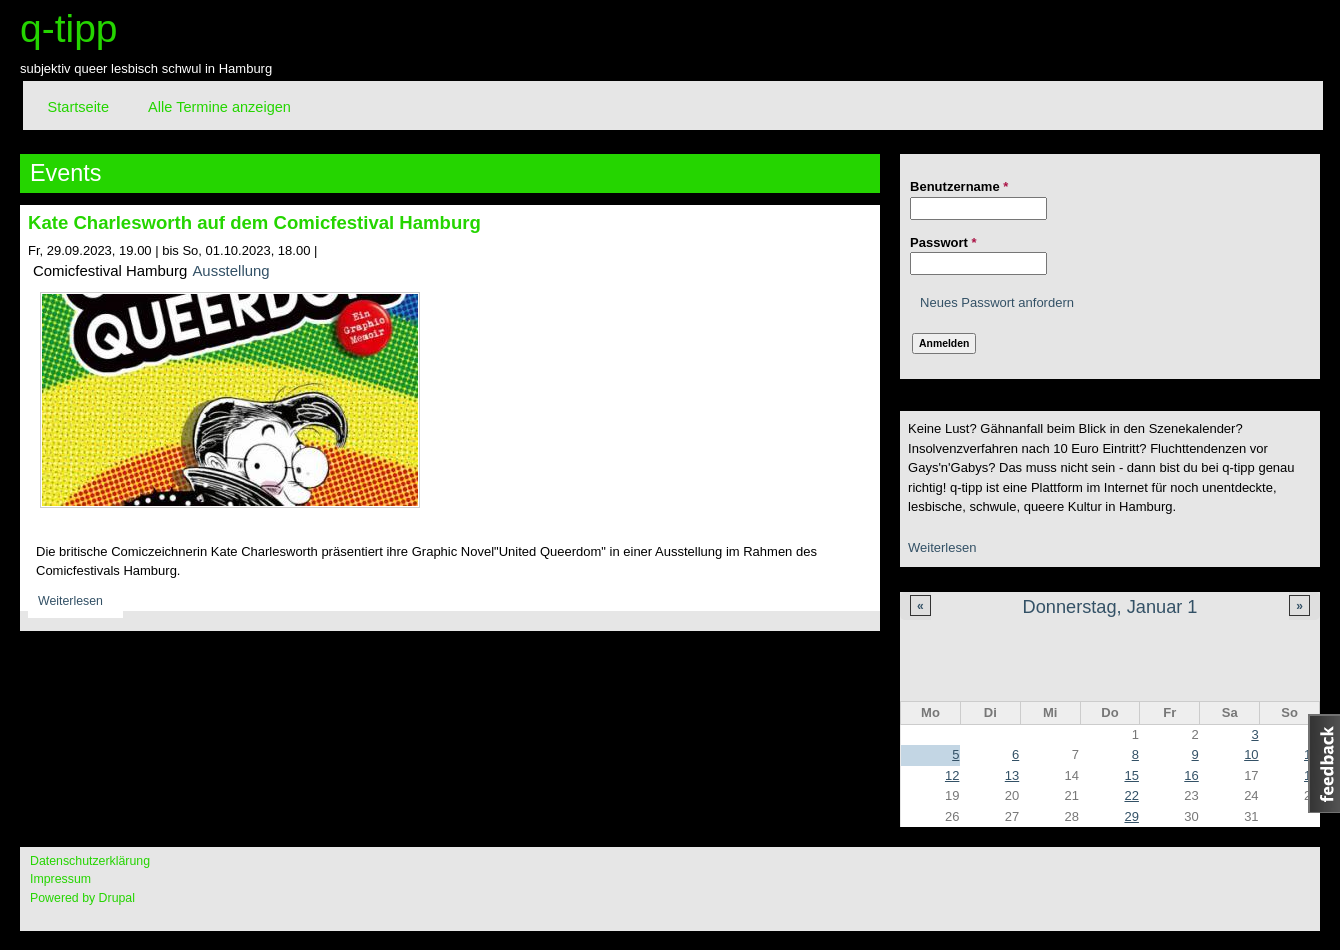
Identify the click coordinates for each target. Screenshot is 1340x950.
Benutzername (959, 186)
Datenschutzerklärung (90, 861)
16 (1191, 775)
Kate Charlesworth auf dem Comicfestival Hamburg (254, 222)
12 (952, 775)
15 (1131, 775)
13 (1012, 775)
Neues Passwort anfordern (997, 302)
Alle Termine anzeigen (219, 107)
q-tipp (69, 28)
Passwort (943, 242)
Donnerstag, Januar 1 (1110, 607)
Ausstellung (230, 270)
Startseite (78, 107)
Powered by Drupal (82, 898)
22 (1131, 795)
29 (1131, 816)
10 (1251, 754)
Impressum (60, 879)
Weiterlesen (942, 547)
